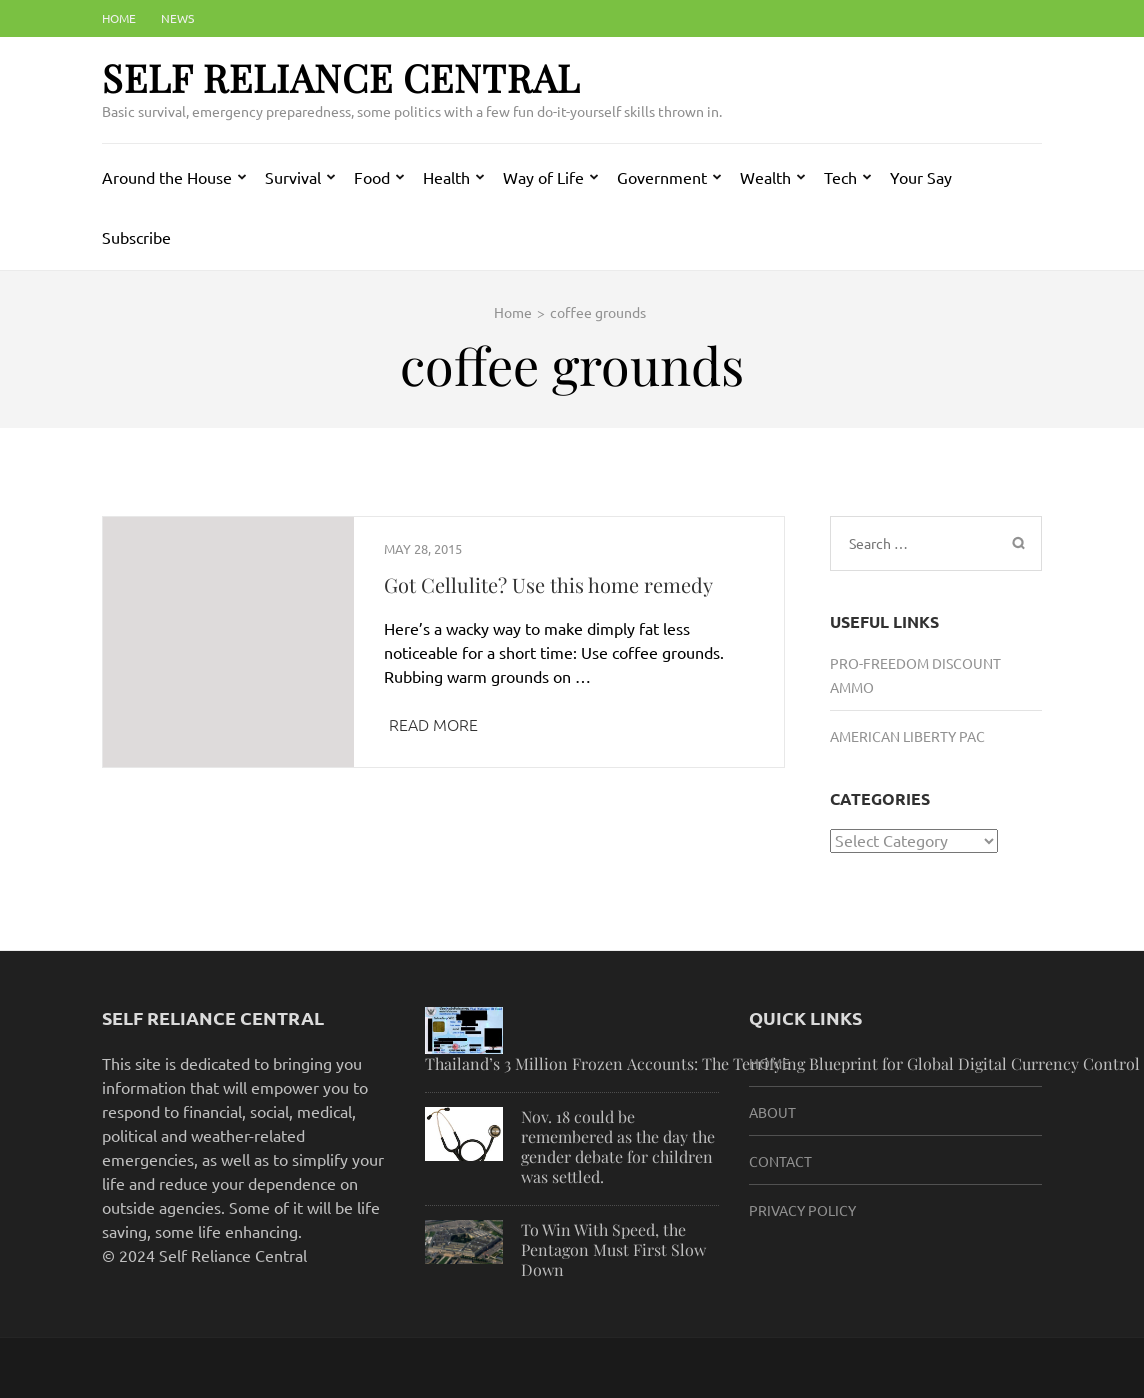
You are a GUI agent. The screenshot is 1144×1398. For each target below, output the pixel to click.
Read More (433, 724)
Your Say (921, 177)
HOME (769, 1063)
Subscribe (136, 237)
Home (119, 18)
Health (446, 177)
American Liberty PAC (907, 736)
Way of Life (543, 177)
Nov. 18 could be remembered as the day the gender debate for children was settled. (618, 1146)
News (177, 18)
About (772, 1112)
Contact (780, 1161)
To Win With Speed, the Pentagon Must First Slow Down (613, 1249)
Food (372, 177)
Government (662, 177)
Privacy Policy (802, 1210)
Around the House (167, 177)
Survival (293, 177)
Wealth (765, 177)
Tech (840, 177)
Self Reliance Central (341, 77)
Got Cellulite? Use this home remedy (548, 584)
